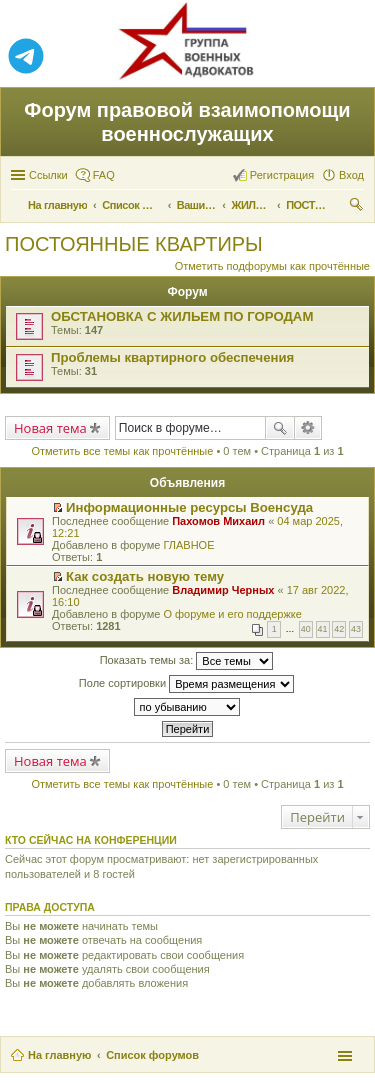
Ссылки (48, 175)
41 (323, 629)
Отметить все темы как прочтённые (122, 451)
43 (356, 629)
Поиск (280, 428)
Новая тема (50, 428)
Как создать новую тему (145, 576)
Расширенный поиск (308, 428)
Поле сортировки (186, 684)
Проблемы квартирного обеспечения (172, 357)
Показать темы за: (187, 661)
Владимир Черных (223, 590)
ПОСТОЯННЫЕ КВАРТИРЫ (134, 244)
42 (339, 629)
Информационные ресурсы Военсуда (189, 507)
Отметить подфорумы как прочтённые (272, 266)
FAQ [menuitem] (104, 175)
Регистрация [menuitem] (282, 175)
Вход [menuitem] (351, 175)
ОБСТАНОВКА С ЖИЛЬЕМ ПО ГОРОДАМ (182, 316)
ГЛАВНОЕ (188, 545)
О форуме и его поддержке (232, 614)
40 (306, 629)
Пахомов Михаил (218, 521)
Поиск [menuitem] (358, 207)
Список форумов (152, 1055)
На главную (59, 1055)
